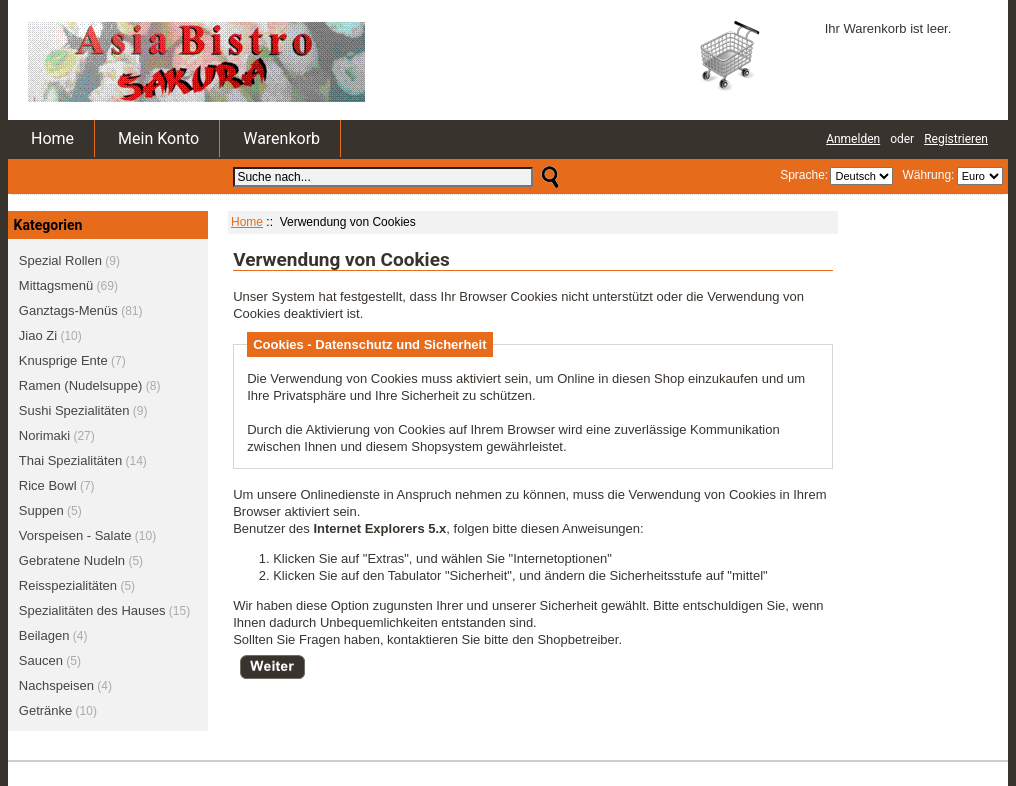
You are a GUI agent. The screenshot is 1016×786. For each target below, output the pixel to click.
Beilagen (44, 635)
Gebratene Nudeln (72, 560)
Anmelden (853, 139)
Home (52, 138)
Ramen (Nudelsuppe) (81, 385)
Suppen (41, 510)
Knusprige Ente (63, 360)
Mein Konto (158, 138)
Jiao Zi (38, 335)
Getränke (45, 710)
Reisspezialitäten (68, 585)
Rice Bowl (48, 485)
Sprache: (804, 175)
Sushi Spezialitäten (74, 410)
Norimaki (44, 435)
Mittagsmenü (56, 285)
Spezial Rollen (60, 260)
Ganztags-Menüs (68, 310)
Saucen (41, 660)
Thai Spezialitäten (70, 460)
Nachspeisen (56, 685)
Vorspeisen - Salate (75, 535)
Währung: (925, 175)
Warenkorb (281, 138)
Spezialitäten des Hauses (92, 610)
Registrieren (956, 139)
